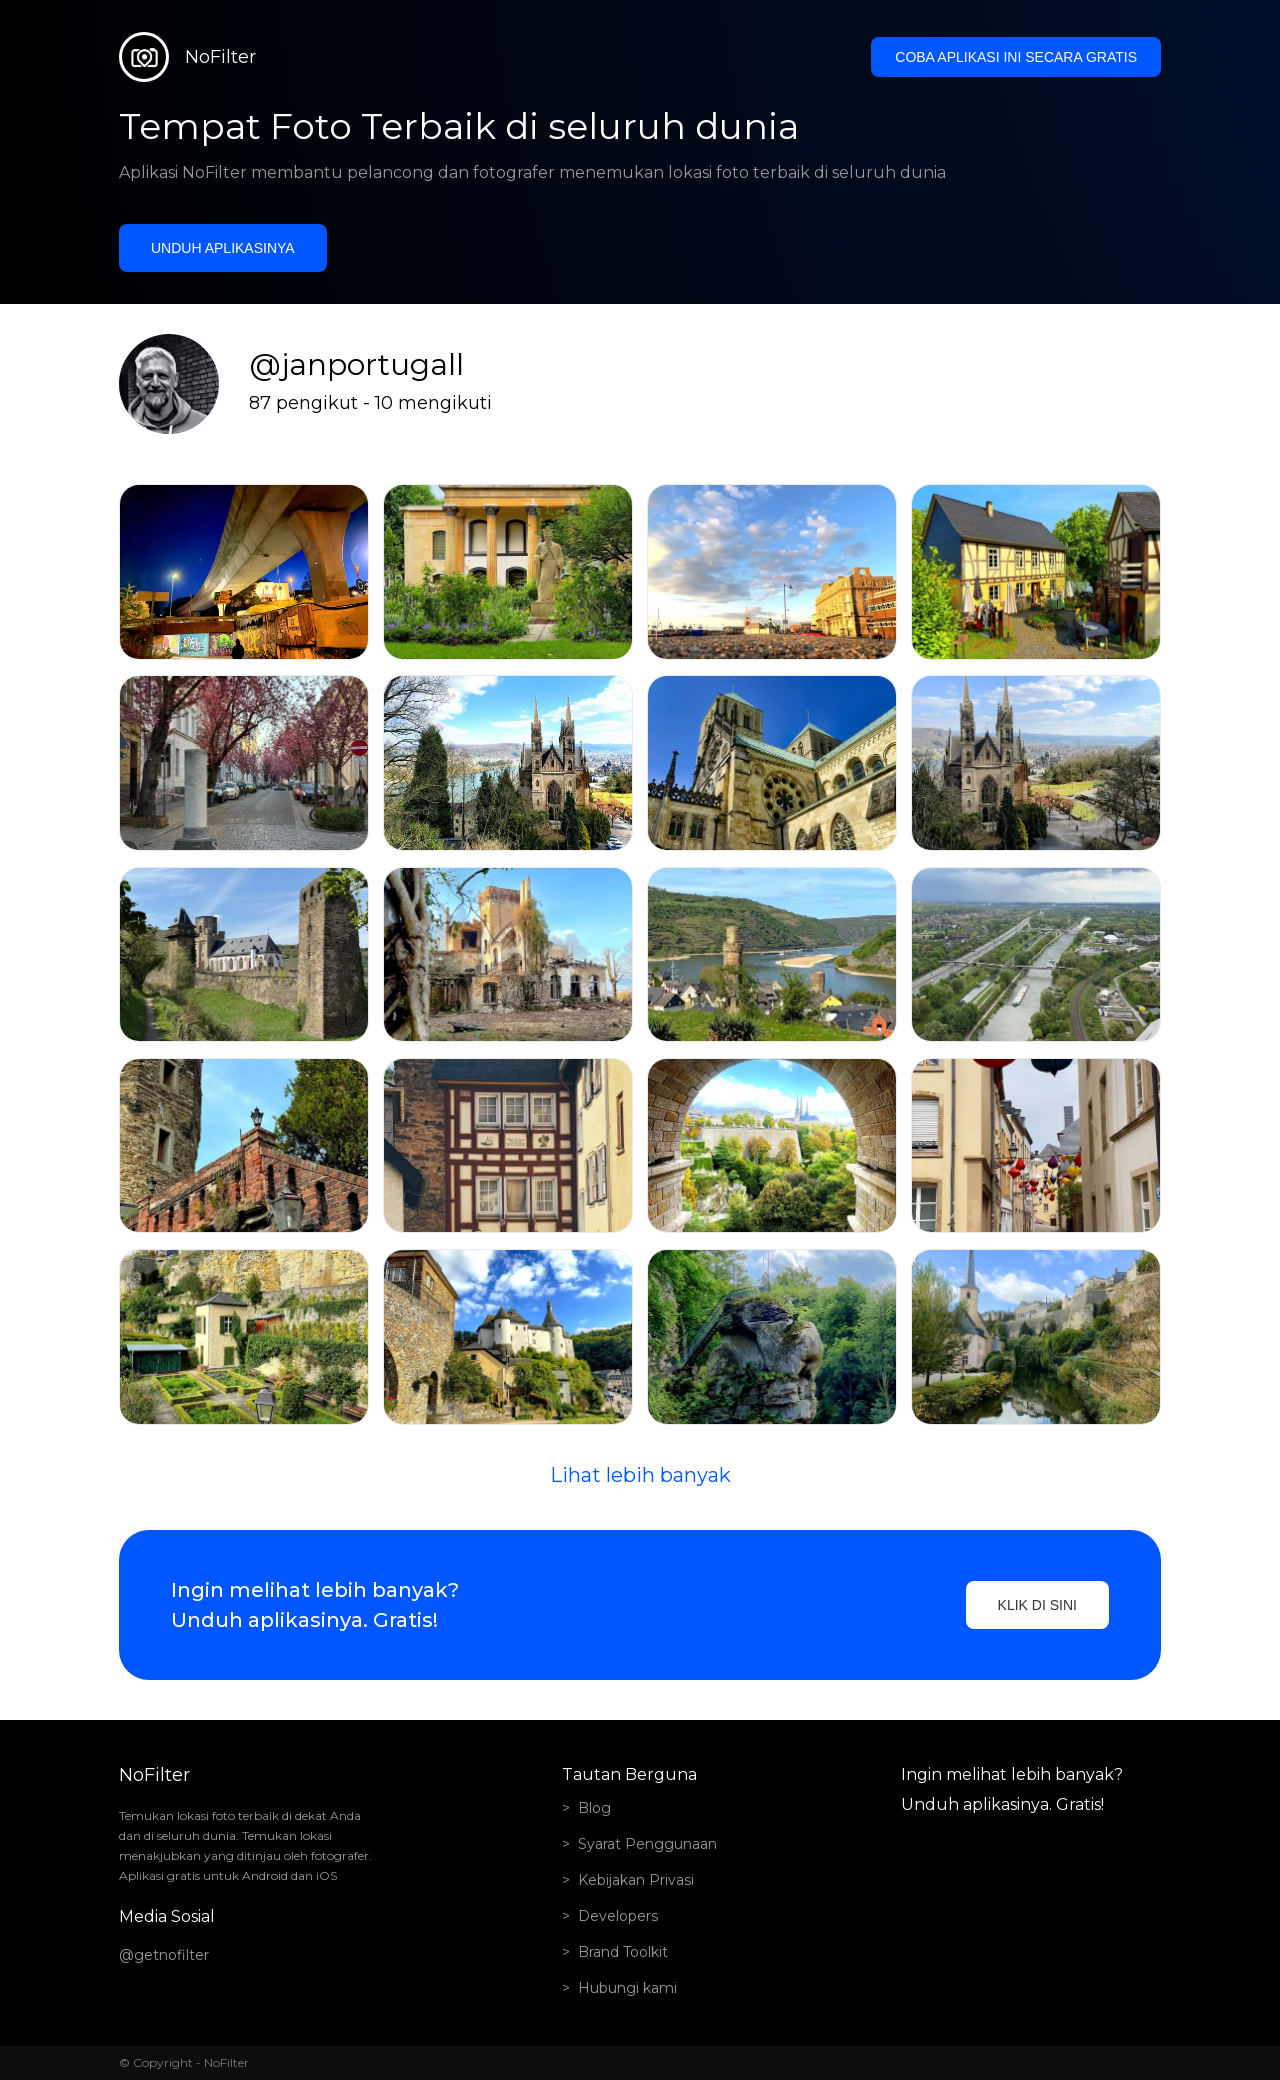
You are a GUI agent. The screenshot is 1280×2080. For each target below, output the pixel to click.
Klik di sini (1037, 1605)
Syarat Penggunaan (647, 1844)
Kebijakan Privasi (636, 1880)
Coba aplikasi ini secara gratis (1016, 57)
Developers (618, 1916)
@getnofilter (164, 1955)
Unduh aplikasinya (223, 248)
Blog (594, 1808)
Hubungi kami (627, 1988)
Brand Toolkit (623, 1952)
